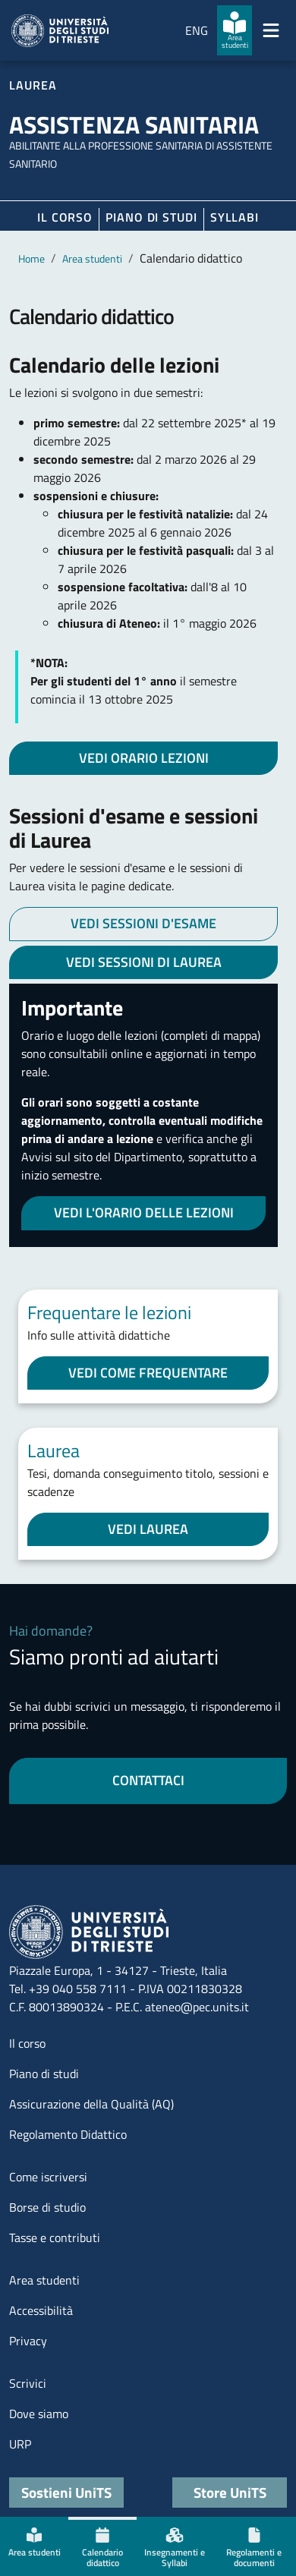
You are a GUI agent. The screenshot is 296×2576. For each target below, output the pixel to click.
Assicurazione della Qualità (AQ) (91, 2104)
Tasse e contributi (54, 2237)
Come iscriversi (48, 2177)
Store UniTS (230, 2492)
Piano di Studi (151, 217)
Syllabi (234, 217)
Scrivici (27, 2383)
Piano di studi (44, 2073)
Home (31, 258)
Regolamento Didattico (68, 2134)
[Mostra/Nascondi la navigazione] (271, 30)
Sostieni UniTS (66, 2492)
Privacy (28, 2341)
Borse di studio (47, 2207)
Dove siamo (38, 2413)
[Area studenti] (234, 30)
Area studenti (92, 258)
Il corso (65, 217)
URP (20, 2444)
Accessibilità (41, 2310)
